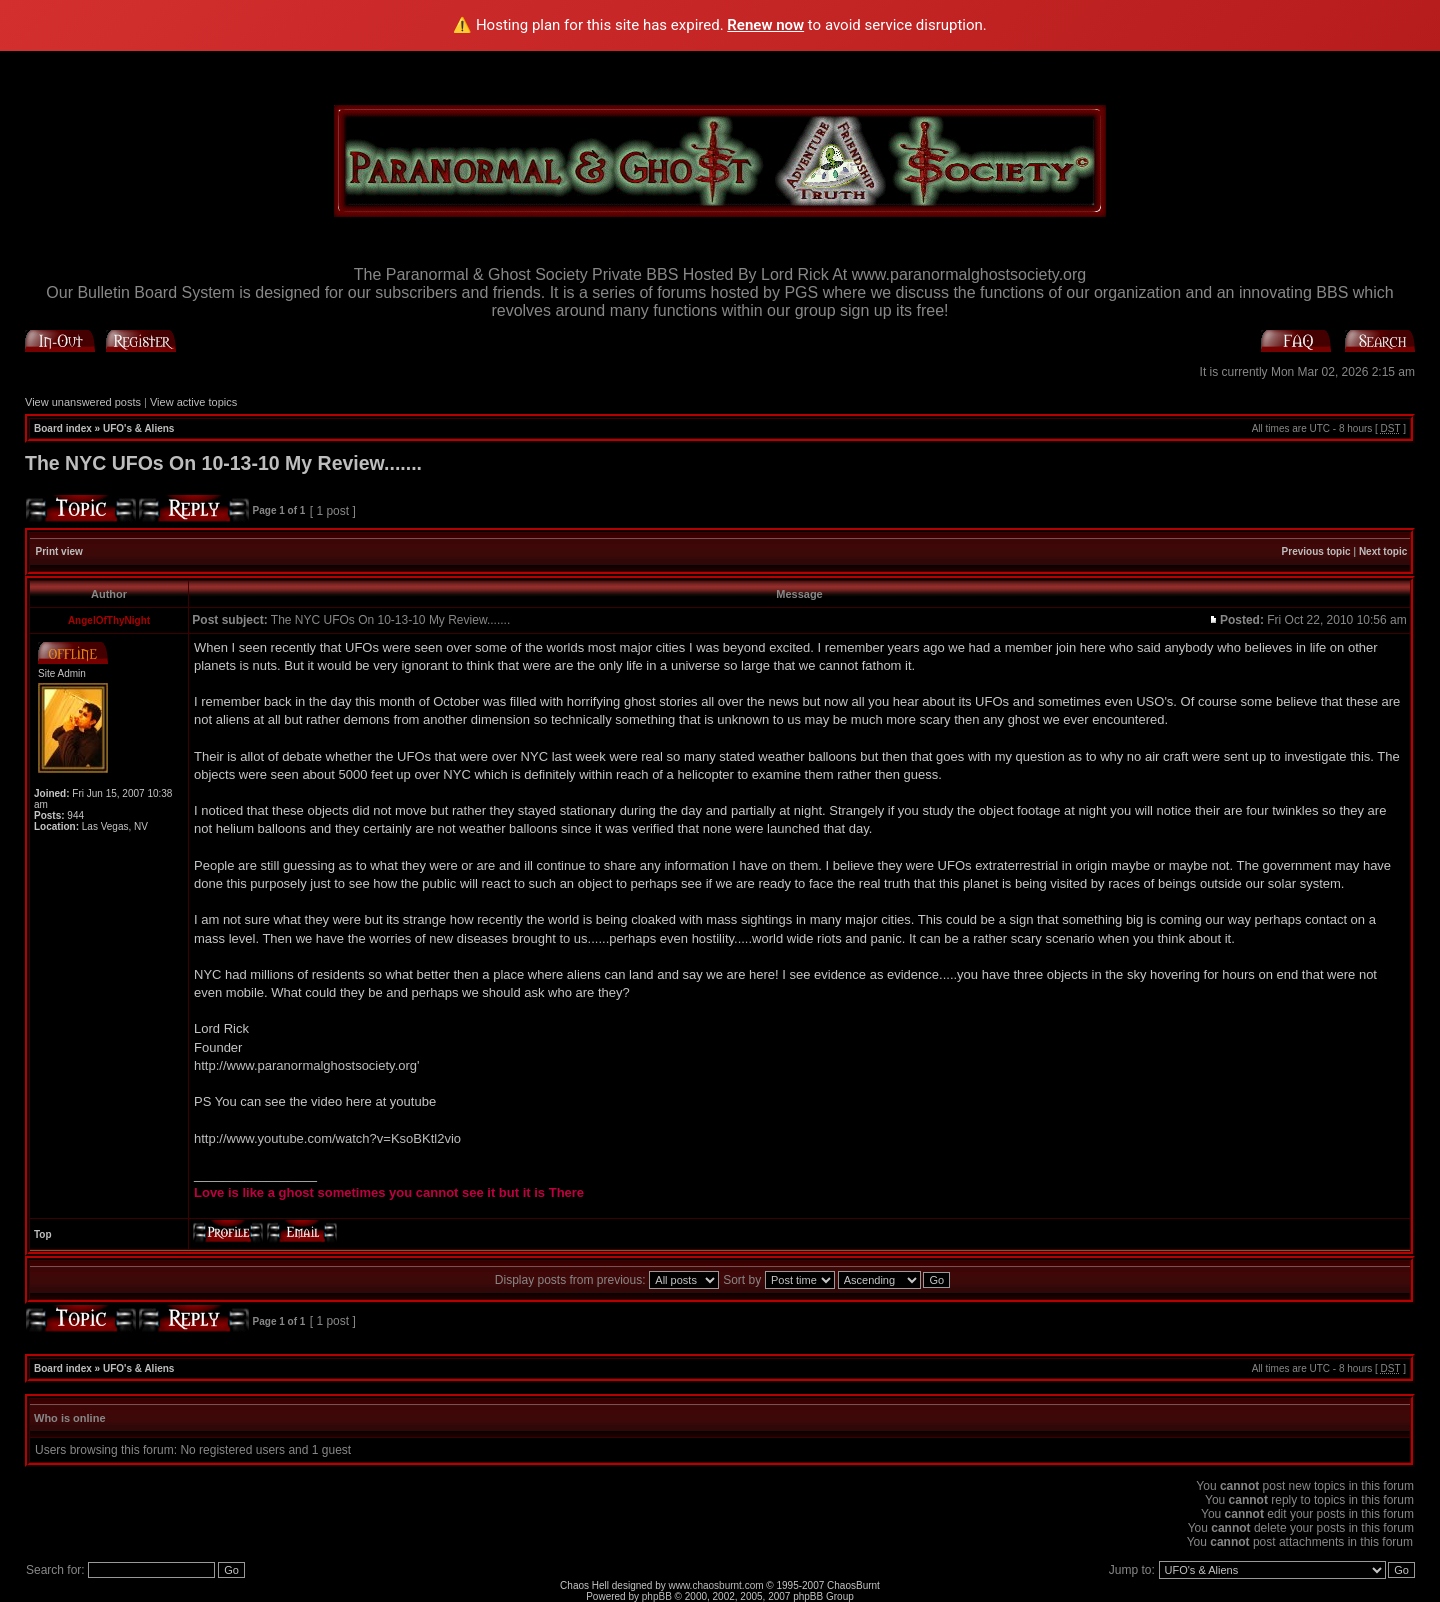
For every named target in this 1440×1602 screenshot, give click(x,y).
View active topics (193, 402)
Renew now (765, 25)
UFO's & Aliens (138, 428)
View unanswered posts (83, 402)
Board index (63, 428)
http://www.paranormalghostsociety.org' (307, 1065)
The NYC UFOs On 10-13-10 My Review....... (223, 463)
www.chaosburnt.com (716, 1585)
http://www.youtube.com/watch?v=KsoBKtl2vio (327, 1138)
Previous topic (1316, 551)
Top (43, 1234)
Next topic (1383, 551)
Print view (59, 551)
